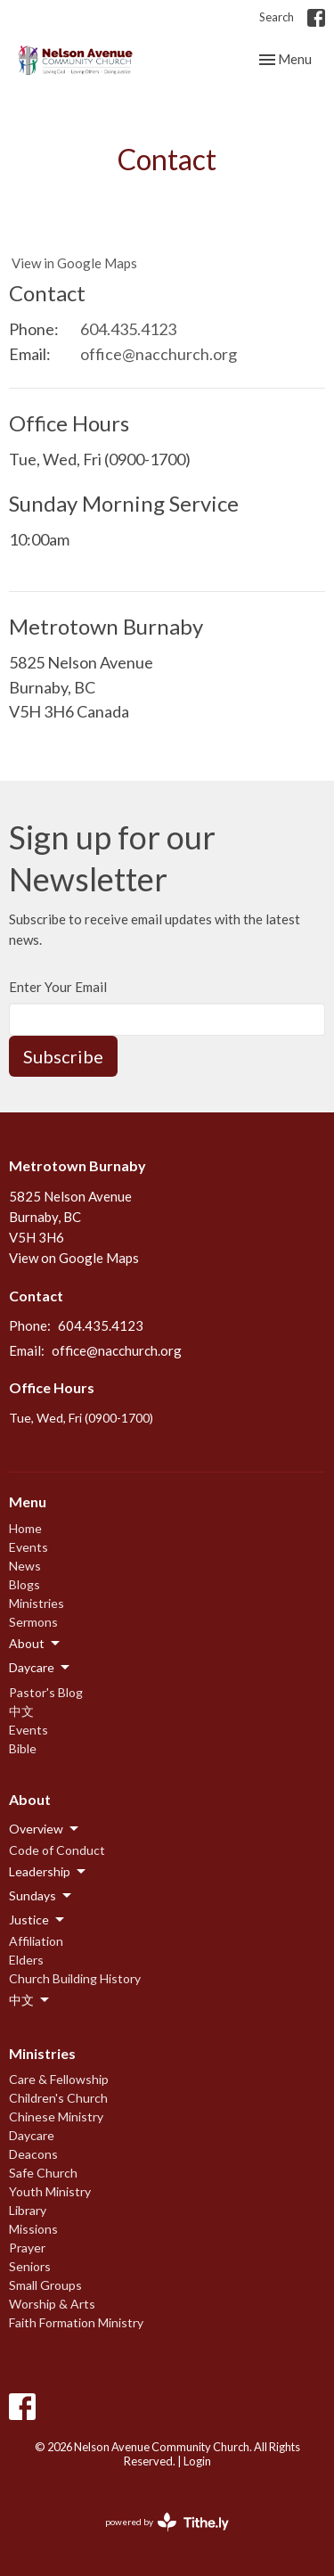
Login (197, 2461)
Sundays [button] (41, 1896)
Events (28, 1547)
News (25, 1565)
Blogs (24, 1584)
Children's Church (58, 2097)
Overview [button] (45, 1829)
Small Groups (45, 2285)
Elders (26, 1959)
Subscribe (63, 1056)
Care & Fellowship (59, 2079)
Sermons (33, 1621)
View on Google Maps (74, 1258)
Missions (33, 2228)
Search (276, 17)
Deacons (33, 2154)
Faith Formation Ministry (76, 2322)
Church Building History (75, 1978)
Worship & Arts (52, 2303)
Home (25, 1528)
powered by (167, 2522)
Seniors (30, 2266)
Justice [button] (38, 1920)
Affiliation (36, 1940)
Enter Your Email (58, 987)
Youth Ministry (50, 2191)
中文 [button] (30, 2000)
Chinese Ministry (56, 2116)
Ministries (36, 1603)
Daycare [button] (40, 1668)
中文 (21, 1711)
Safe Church (43, 2172)
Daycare (31, 2135)
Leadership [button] (48, 1872)
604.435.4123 (128, 329)
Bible (23, 1748)
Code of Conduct (57, 1850)
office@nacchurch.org (158, 354)
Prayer (27, 2247)
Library (27, 2210)
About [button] (35, 1644)
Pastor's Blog (46, 1692)
